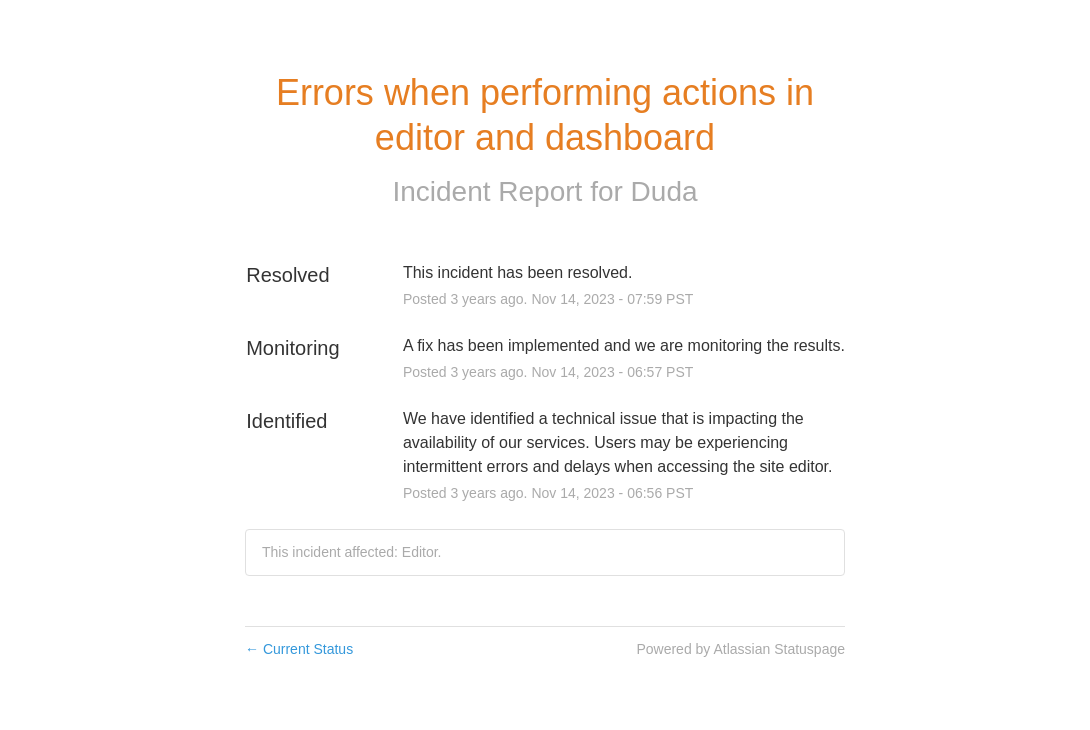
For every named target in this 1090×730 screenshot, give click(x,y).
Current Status (299, 649)
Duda (664, 191)
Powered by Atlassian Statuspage (740, 649)
